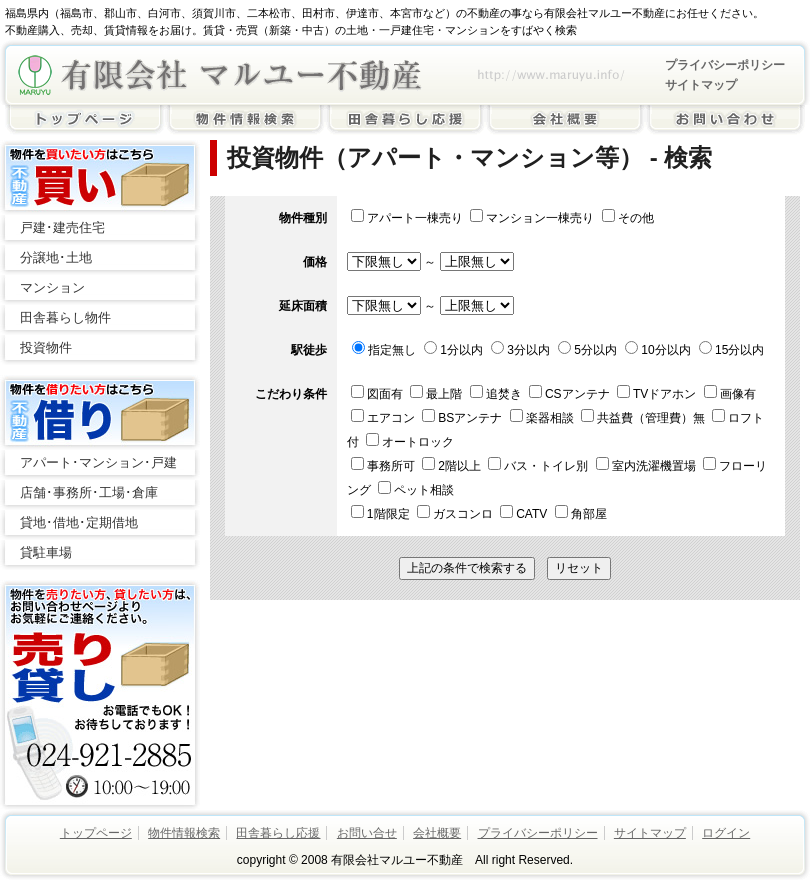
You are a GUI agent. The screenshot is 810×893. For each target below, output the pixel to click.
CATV (525, 514)
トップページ (96, 833)
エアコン (384, 418)
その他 (628, 218)
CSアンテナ (571, 394)
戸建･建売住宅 (62, 227)
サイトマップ (701, 85)
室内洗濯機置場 (647, 466)
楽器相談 (543, 418)
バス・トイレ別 (539, 466)
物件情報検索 (184, 833)
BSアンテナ (463, 418)
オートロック (410, 442)
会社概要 (437, 833)
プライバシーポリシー (725, 65)
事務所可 (384, 466)
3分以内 (520, 350)
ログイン (726, 833)
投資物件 (46, 347)
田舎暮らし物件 (65, 317)
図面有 (378, 394)
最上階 (437, 394)
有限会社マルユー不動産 (220, 75)
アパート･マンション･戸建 (98, 462)
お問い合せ (367, 833)
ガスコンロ (456, 514)
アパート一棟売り (407, 218)
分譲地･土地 (56, 257)
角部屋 (581, 514)
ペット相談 (416, 490)
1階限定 (382, 514)
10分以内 (657, 350)
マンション (52, 287)
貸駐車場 (46, 552)
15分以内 (731, 350)
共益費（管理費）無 (644, 418)
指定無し (384, 350)
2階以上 (453, 466)
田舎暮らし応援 (278, 833)
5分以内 (587, 350)
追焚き (497, 394)
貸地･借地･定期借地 (79, 522)
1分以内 (453, 350)
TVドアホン (658, 394)
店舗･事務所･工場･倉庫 (89, 492)
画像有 (730, 394)
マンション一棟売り (532, 218)
